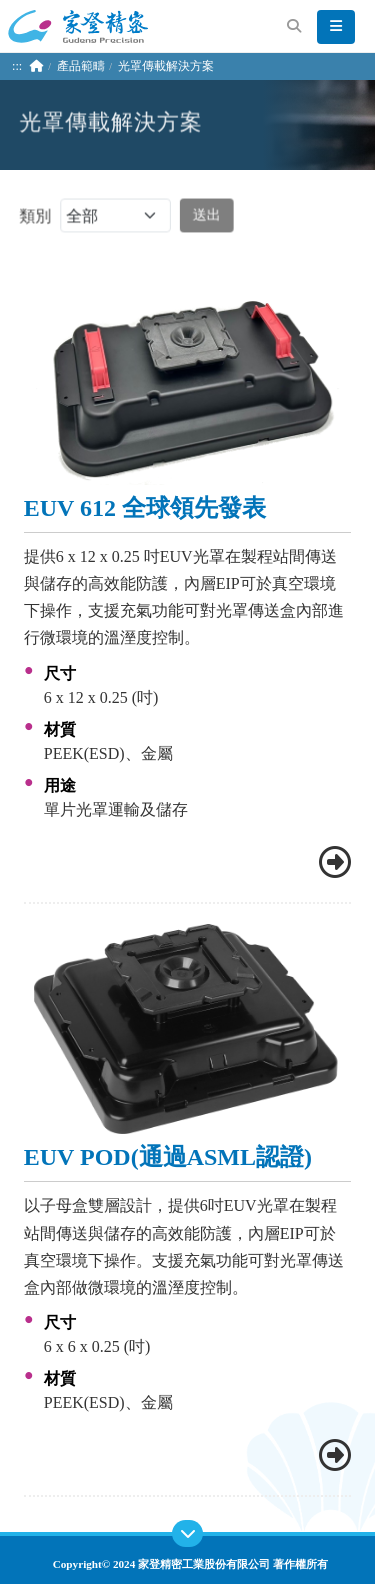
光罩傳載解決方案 (166, 66)
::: (17, 66)
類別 (94, 217)
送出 (206, 216)
